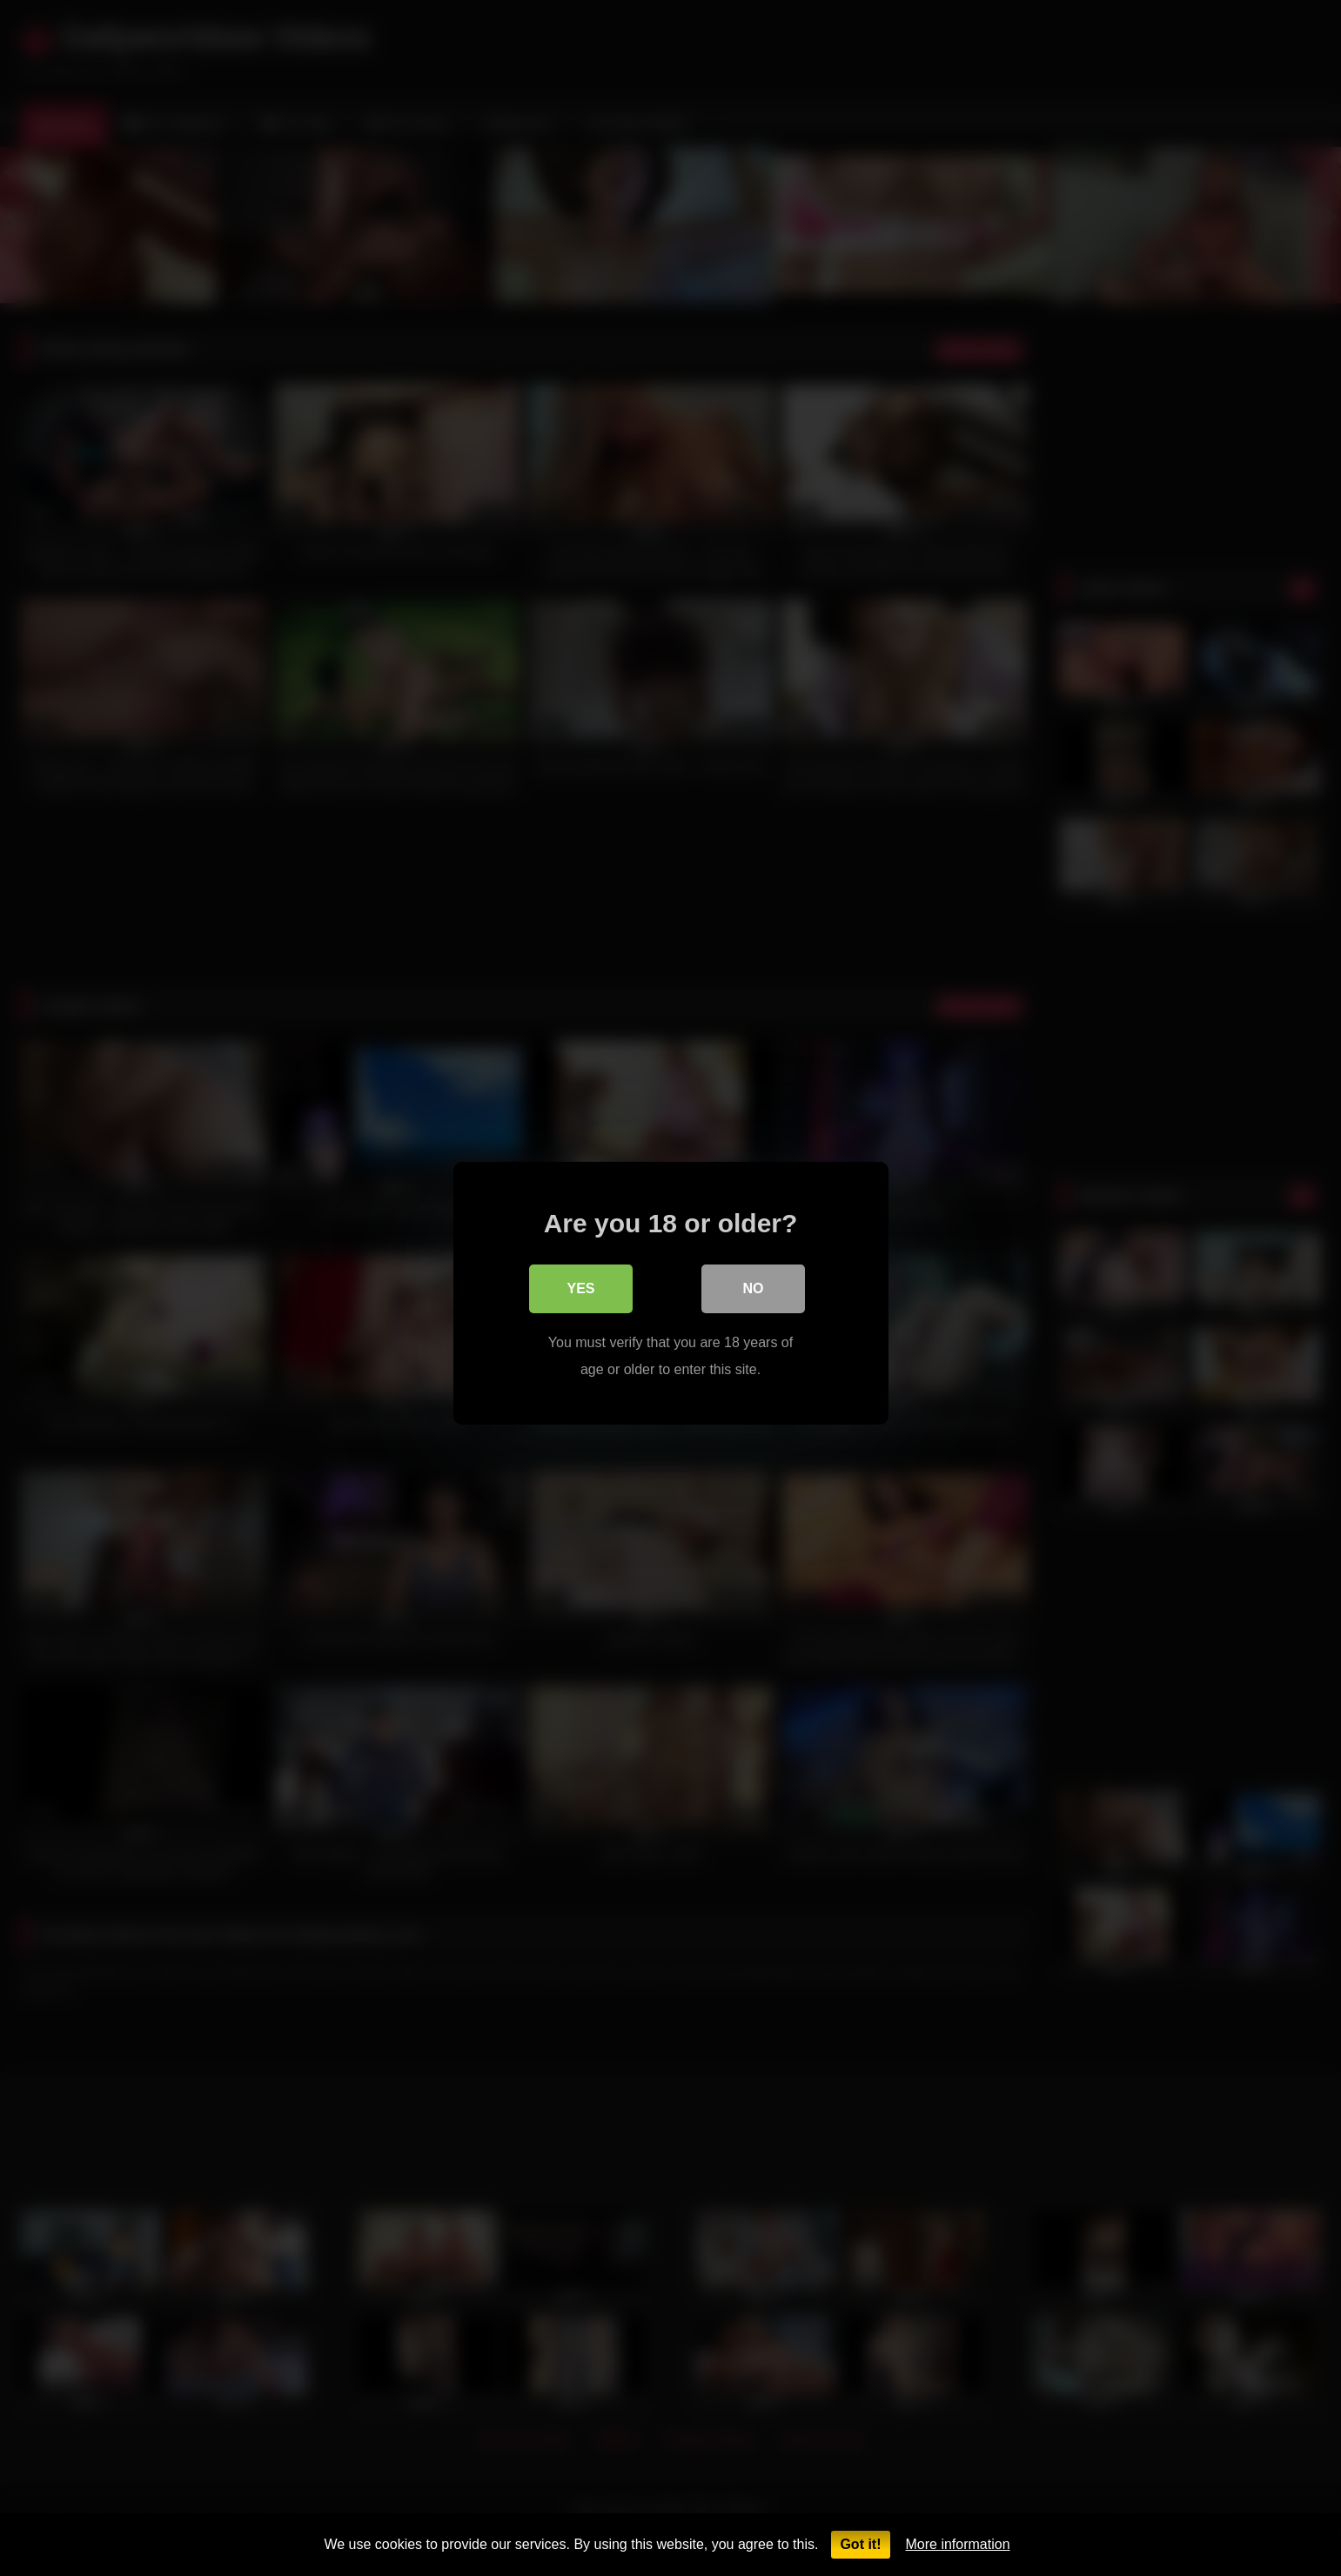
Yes (580, 1283)
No (753, 1283)
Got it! (860, 2544)
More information (958, 2544)
